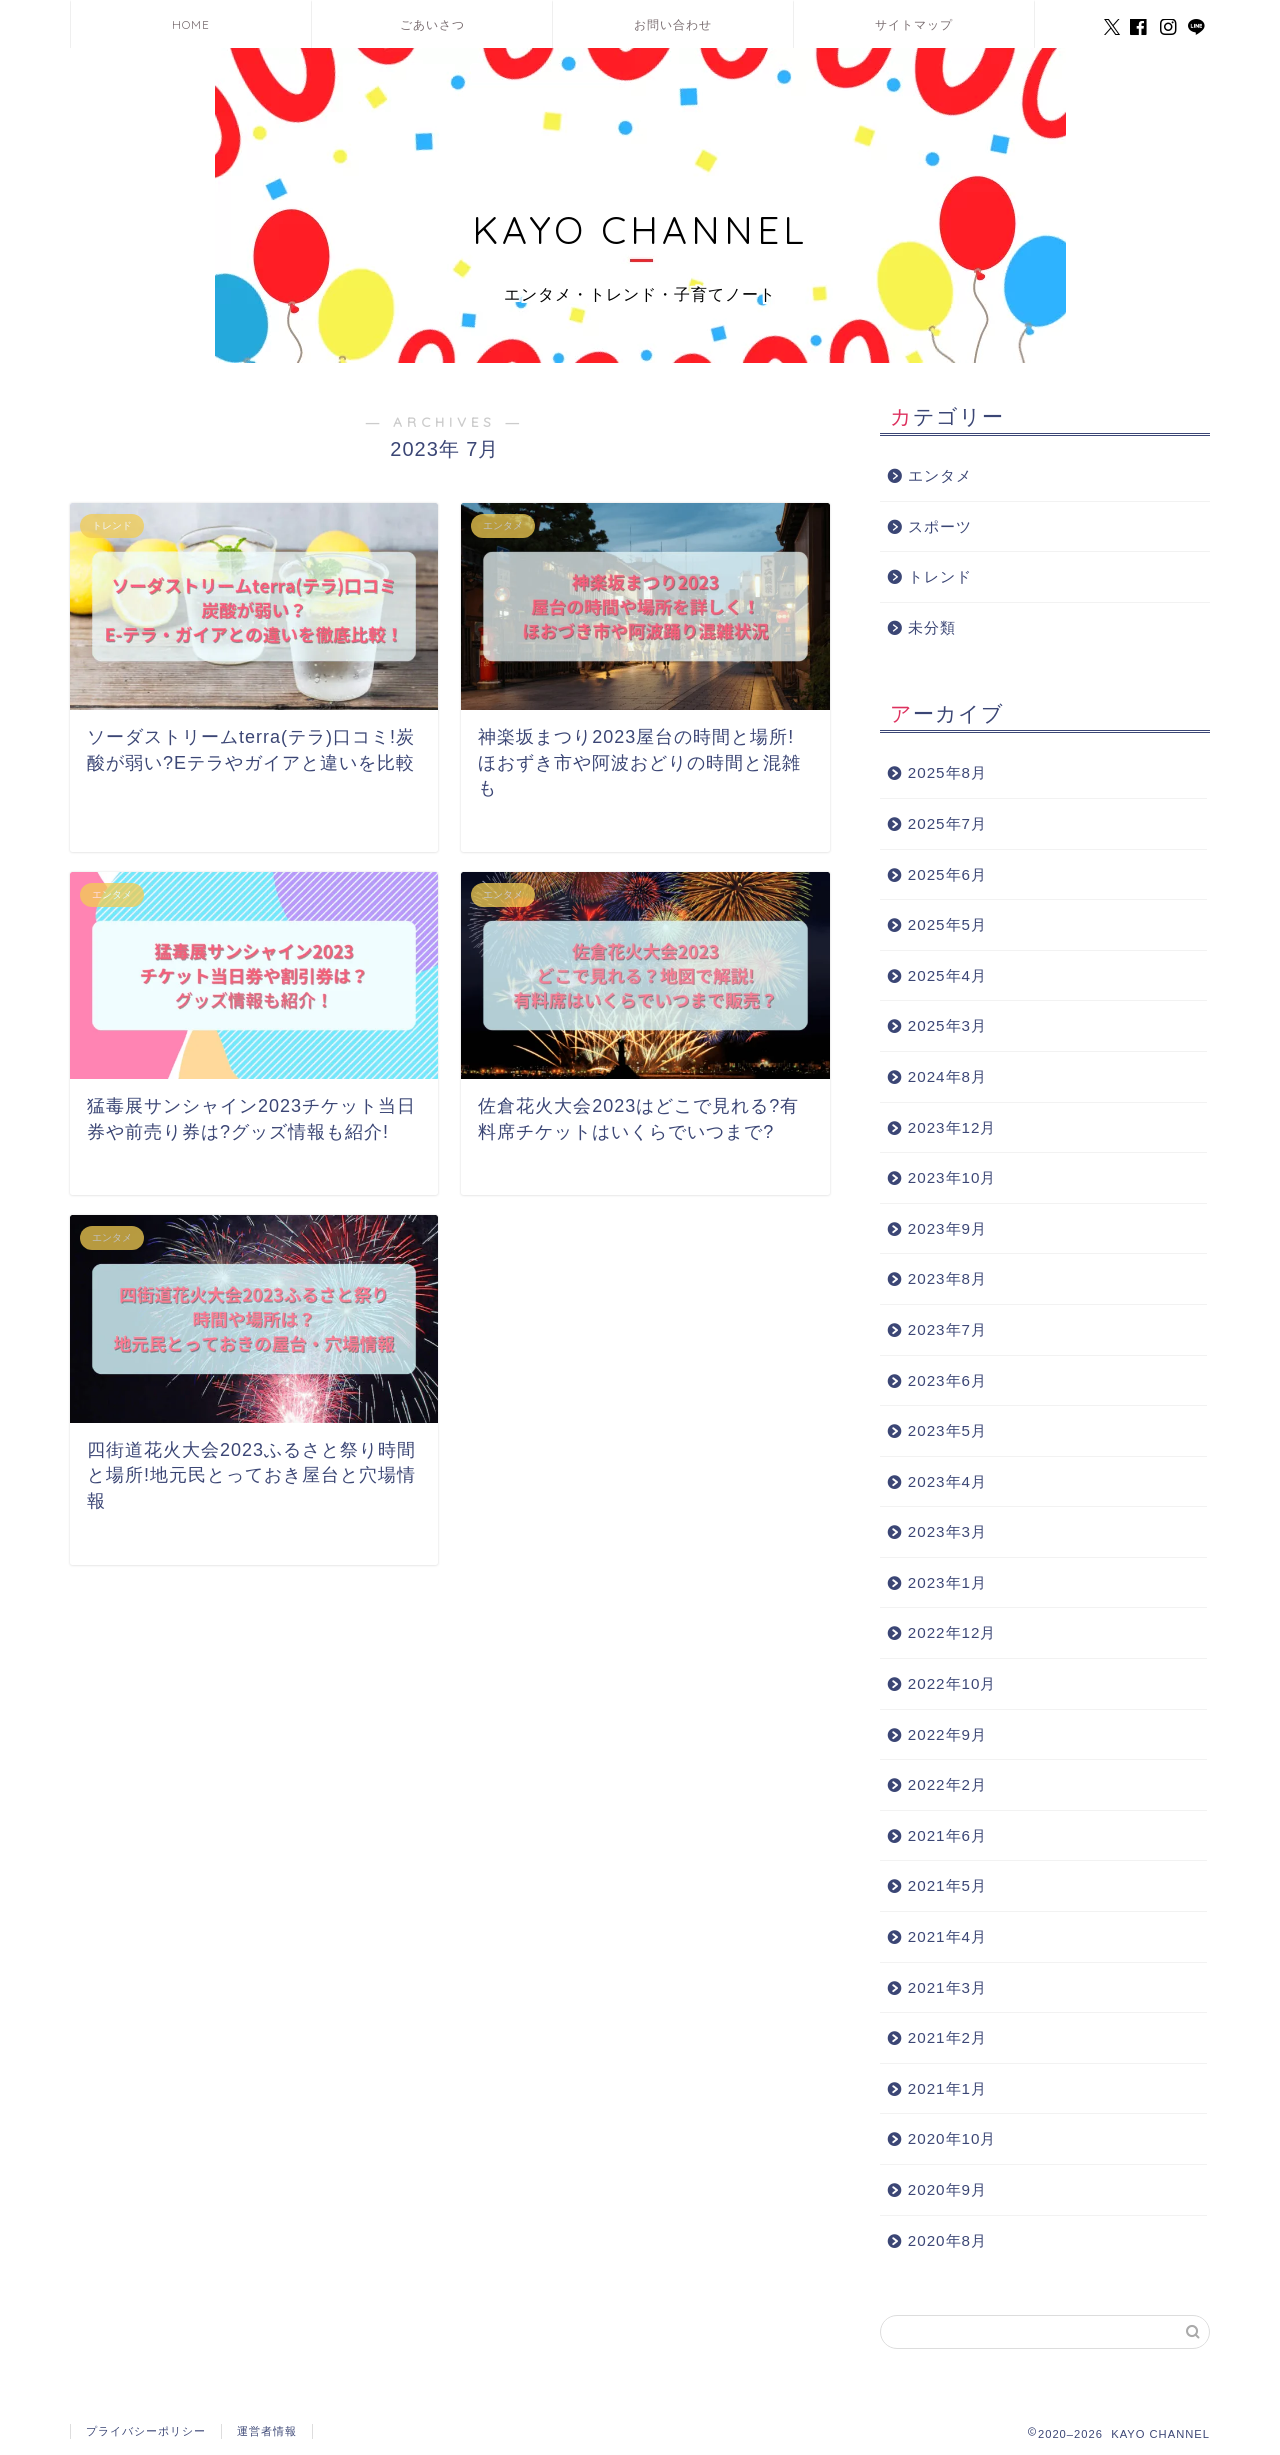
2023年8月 (947, 1278)
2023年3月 (947, 1531)
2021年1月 (947, 2088)
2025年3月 (947, 1025)
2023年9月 (947, 1228)
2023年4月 (947, 1481)
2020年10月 (952, 2138)
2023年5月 (947, 1430)
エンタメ (940, 475)
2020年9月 (947, 2189)
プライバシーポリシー (146, 2431)
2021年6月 (947, 1835)
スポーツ (940, 526)
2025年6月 (947, 874)
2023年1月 (947, 1582)
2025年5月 (947, 924)
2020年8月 (947, 2240)
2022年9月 (947, 1734)
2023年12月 (952, 1127)
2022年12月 (952, 1632)
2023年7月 (947, 1329)
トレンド (940, 576)
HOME (191, 24)
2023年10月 (952, 1177)
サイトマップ (914, 24)
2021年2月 (947, 2037)
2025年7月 (947, 823)
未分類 (932, 627)
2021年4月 (947, 1936)
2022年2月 (947, 1784)
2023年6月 (947, 1380)
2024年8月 (947, 1076)
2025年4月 (947, 975)
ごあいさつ (432, 24)
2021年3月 (947, 1987)
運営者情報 (267, 2431)
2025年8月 (947, 772)
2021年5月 (947, 1885)
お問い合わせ (673, 24)
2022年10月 (952, 1683)
